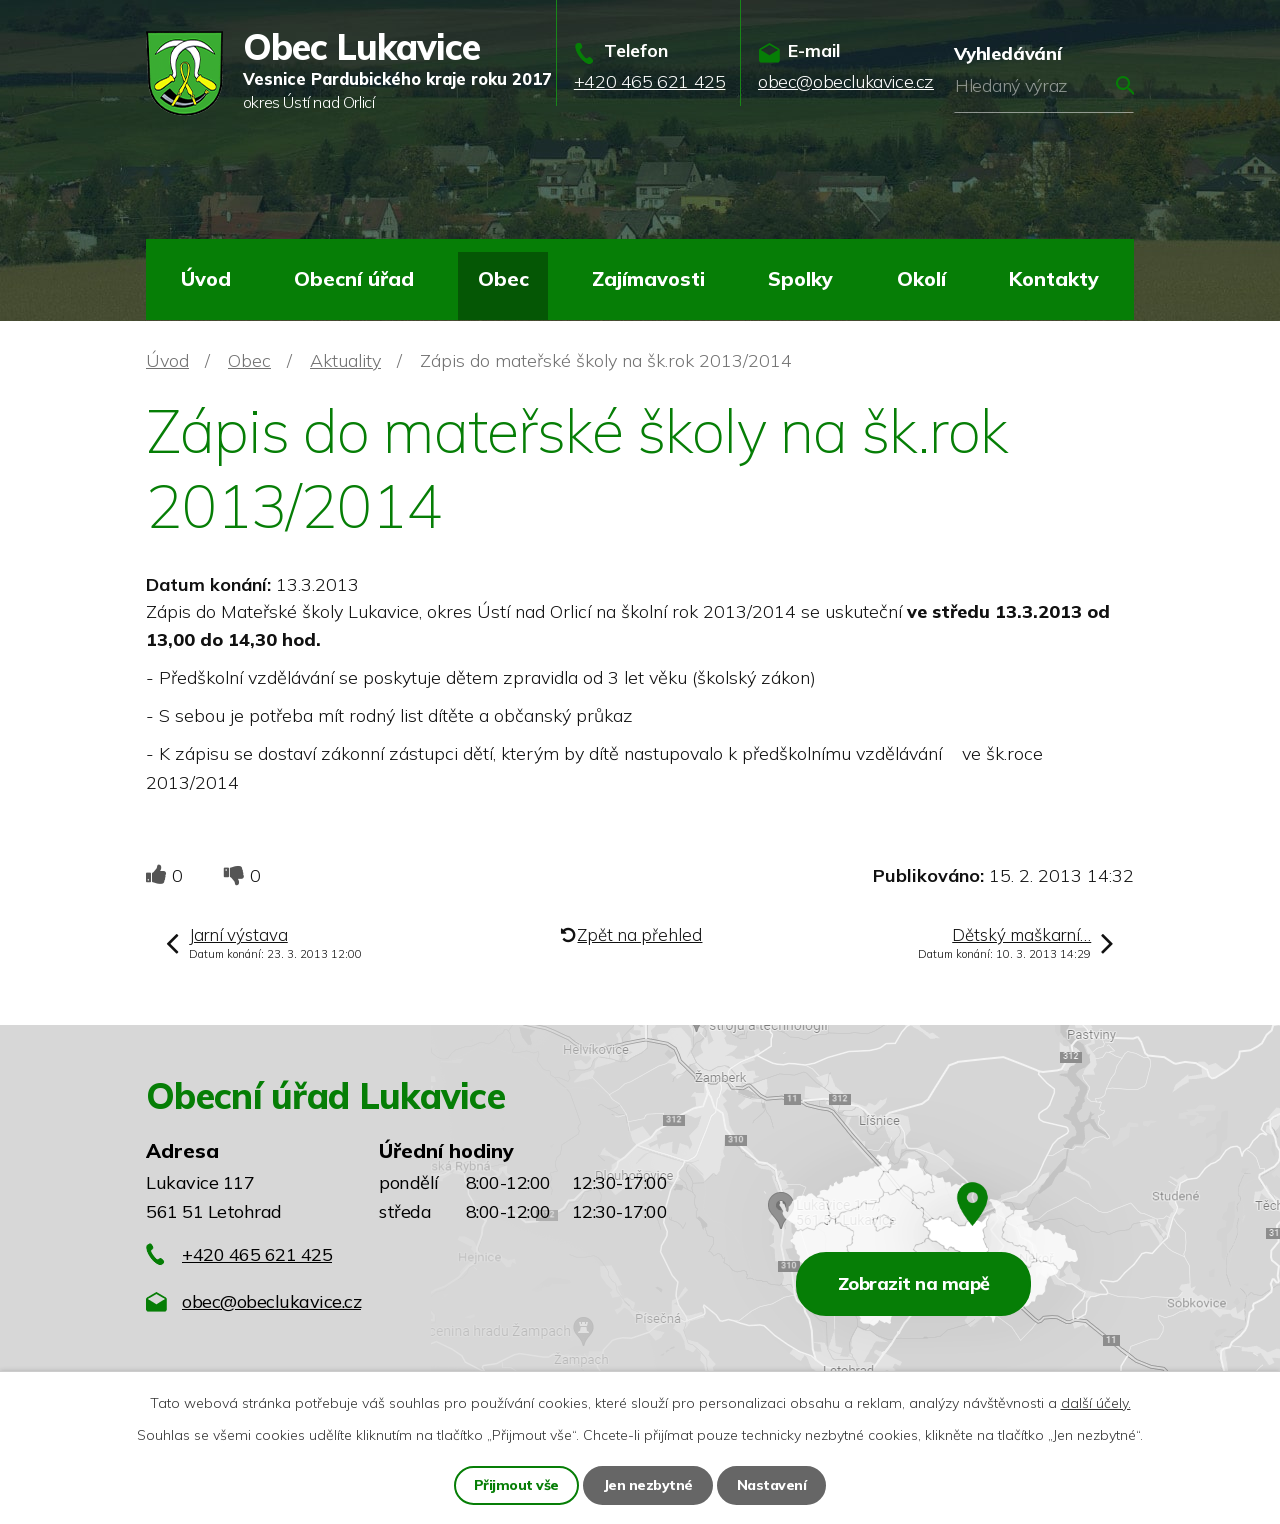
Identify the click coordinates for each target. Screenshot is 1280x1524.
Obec (503, 278)
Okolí (921, 278)
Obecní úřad (354, 278)
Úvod (206, 278)
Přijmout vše (516, 1485)
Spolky (800, 278)
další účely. (1096, 1403)
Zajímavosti (648, 278)
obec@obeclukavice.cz (271, 1301)
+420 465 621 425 (257, 1254)
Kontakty (1054, 278)
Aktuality (345, 360)
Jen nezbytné (648, 1485)
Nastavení (772, 1485)
